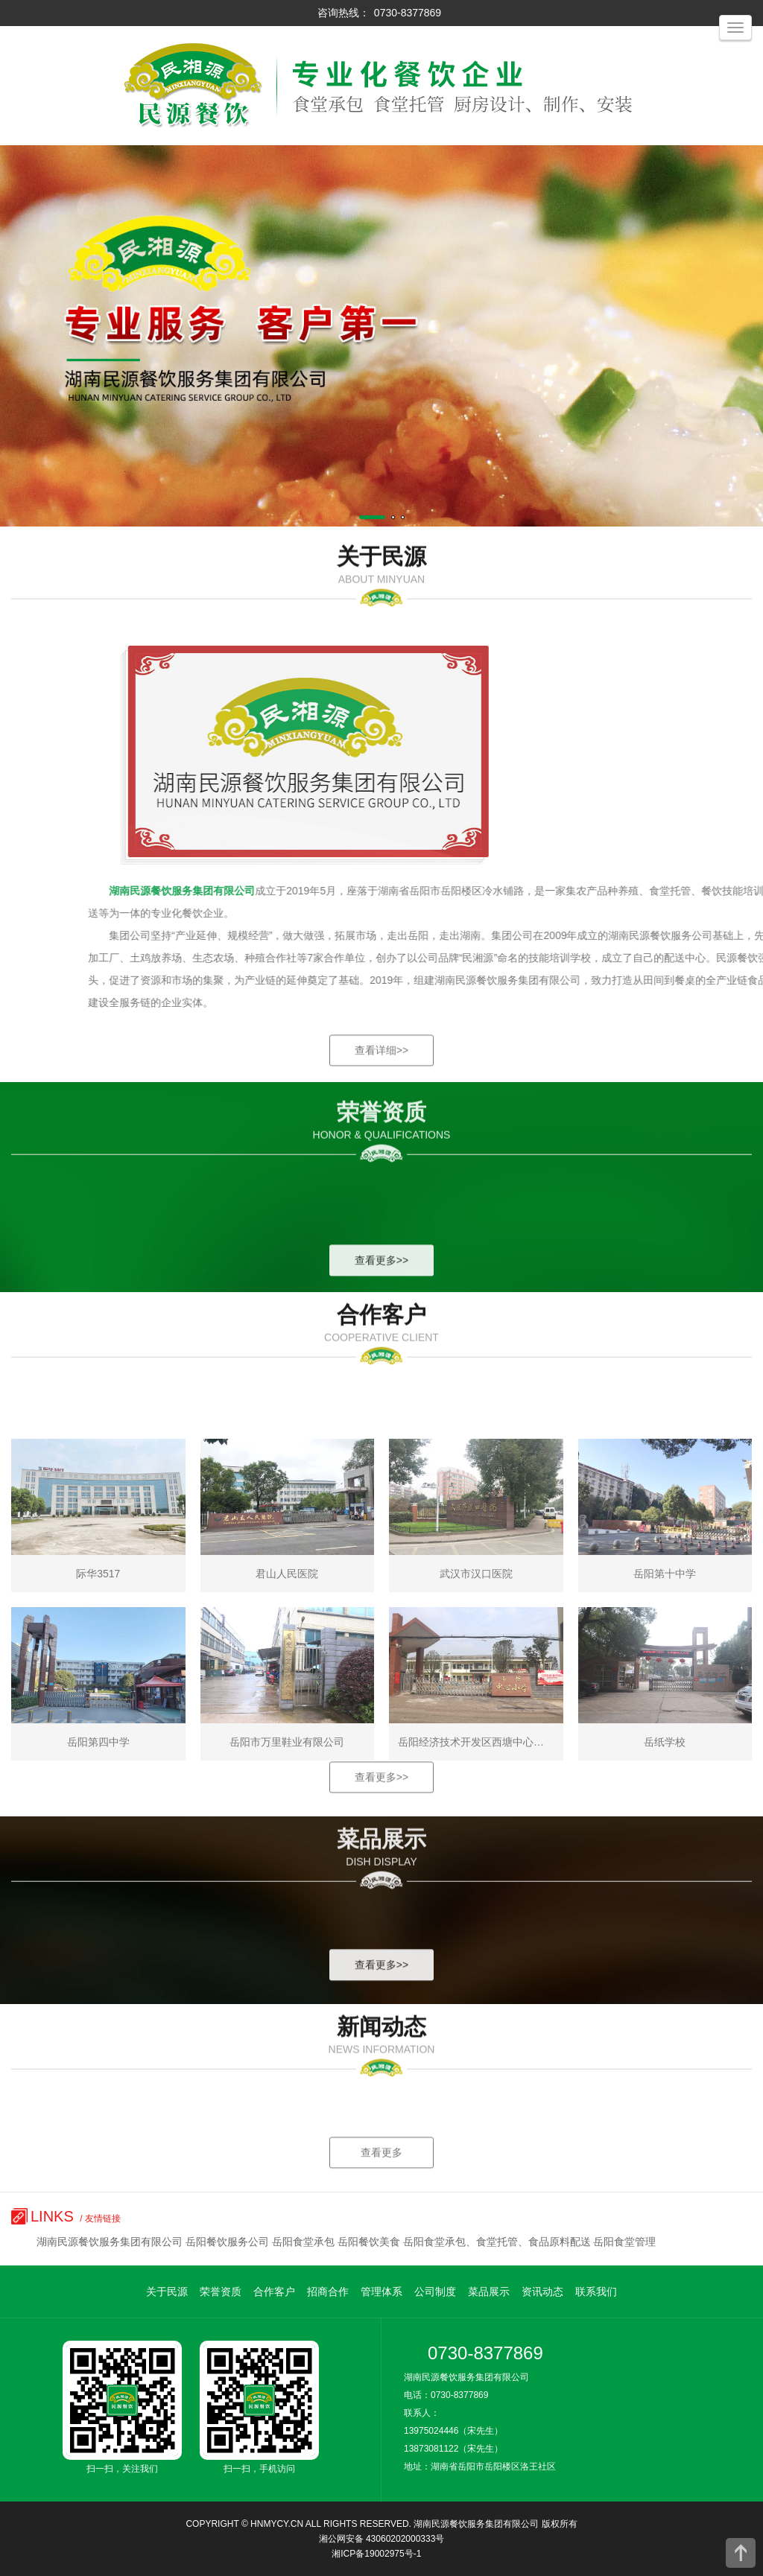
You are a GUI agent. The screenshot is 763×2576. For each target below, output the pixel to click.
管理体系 (381, 2291)
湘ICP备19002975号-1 (376, 2553)
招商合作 (328, 2291)
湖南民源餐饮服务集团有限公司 (476, 2524)
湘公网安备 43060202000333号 (382, 2539)
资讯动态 (542, 2291)
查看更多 (381, 2192)
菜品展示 (489, 2291)
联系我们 (596, 2291)
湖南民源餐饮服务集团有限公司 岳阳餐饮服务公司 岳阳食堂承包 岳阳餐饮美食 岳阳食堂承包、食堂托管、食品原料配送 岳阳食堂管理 (346, 2242)
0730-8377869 (407, 13)
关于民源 (167, 2291)
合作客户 (274, 2291)
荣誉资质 (220, 2291)
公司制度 (435, 2291)
